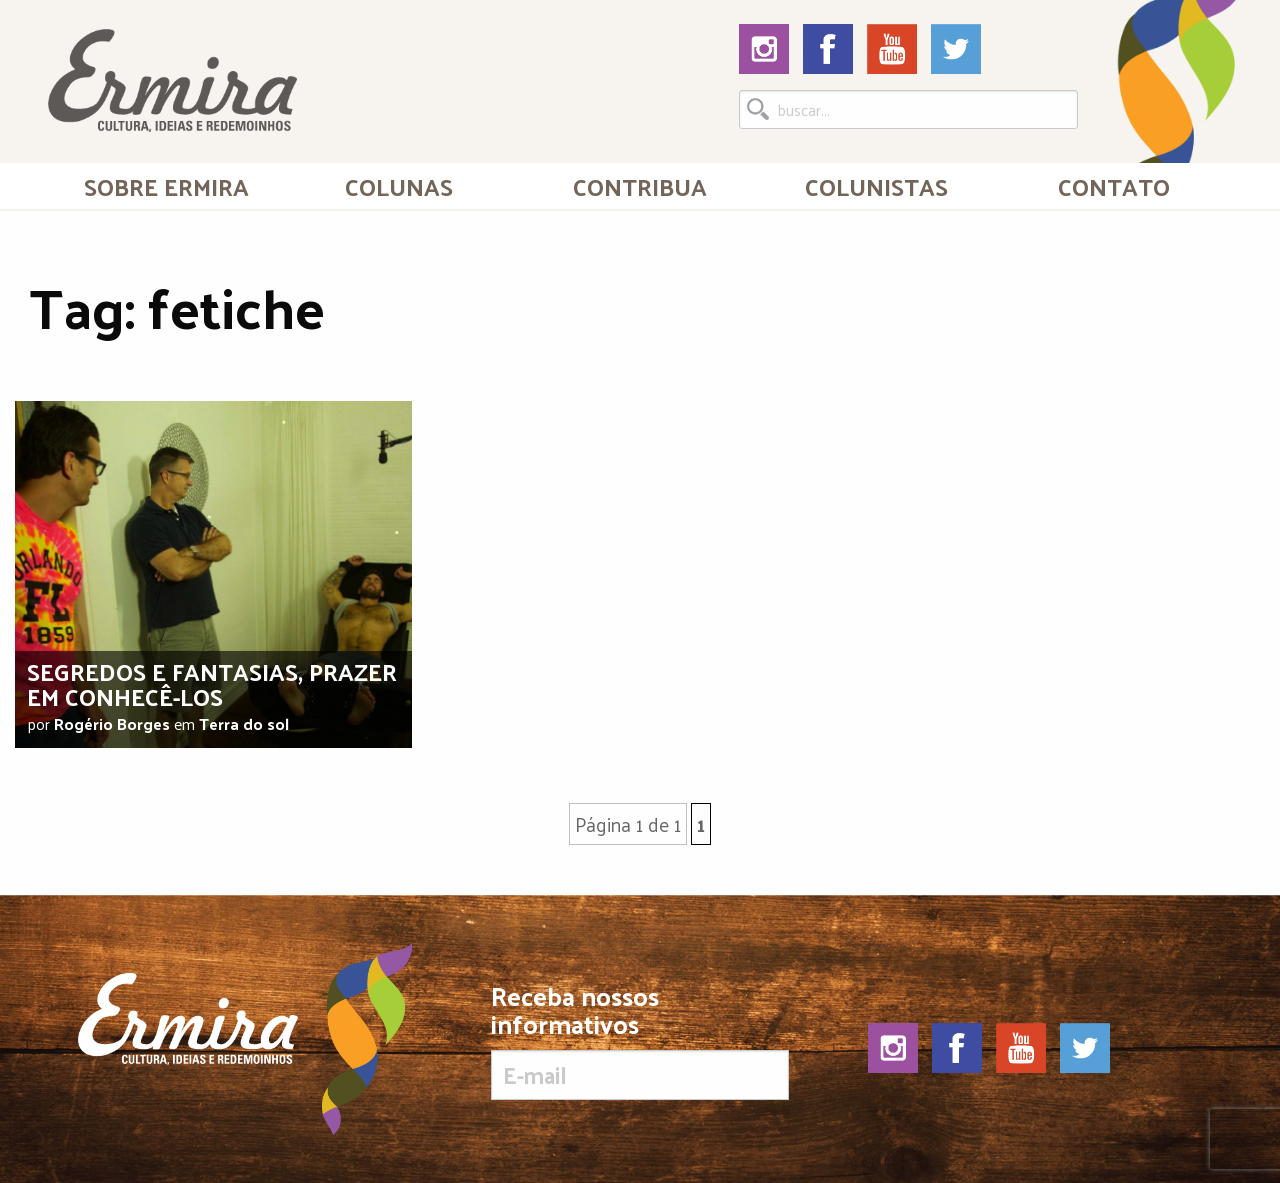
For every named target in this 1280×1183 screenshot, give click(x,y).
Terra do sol (244, 723)
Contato (1114, 186)
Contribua (640, 186)
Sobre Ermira (166, 186)
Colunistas (876, 186)
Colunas (399, 186)
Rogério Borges (112, 723)
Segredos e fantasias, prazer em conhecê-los (212, 683)
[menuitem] (166, 186)
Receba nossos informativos (639, 1041)
